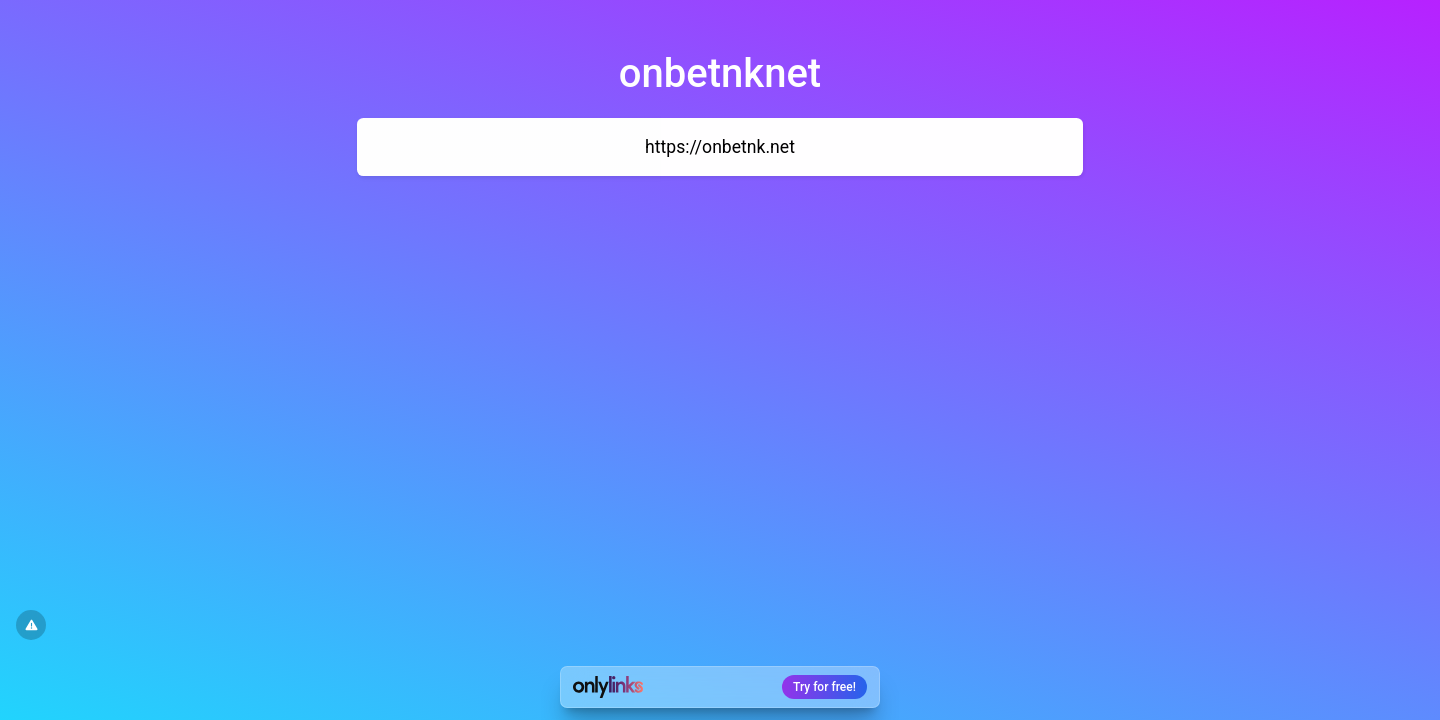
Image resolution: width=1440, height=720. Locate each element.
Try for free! (824, 687)
